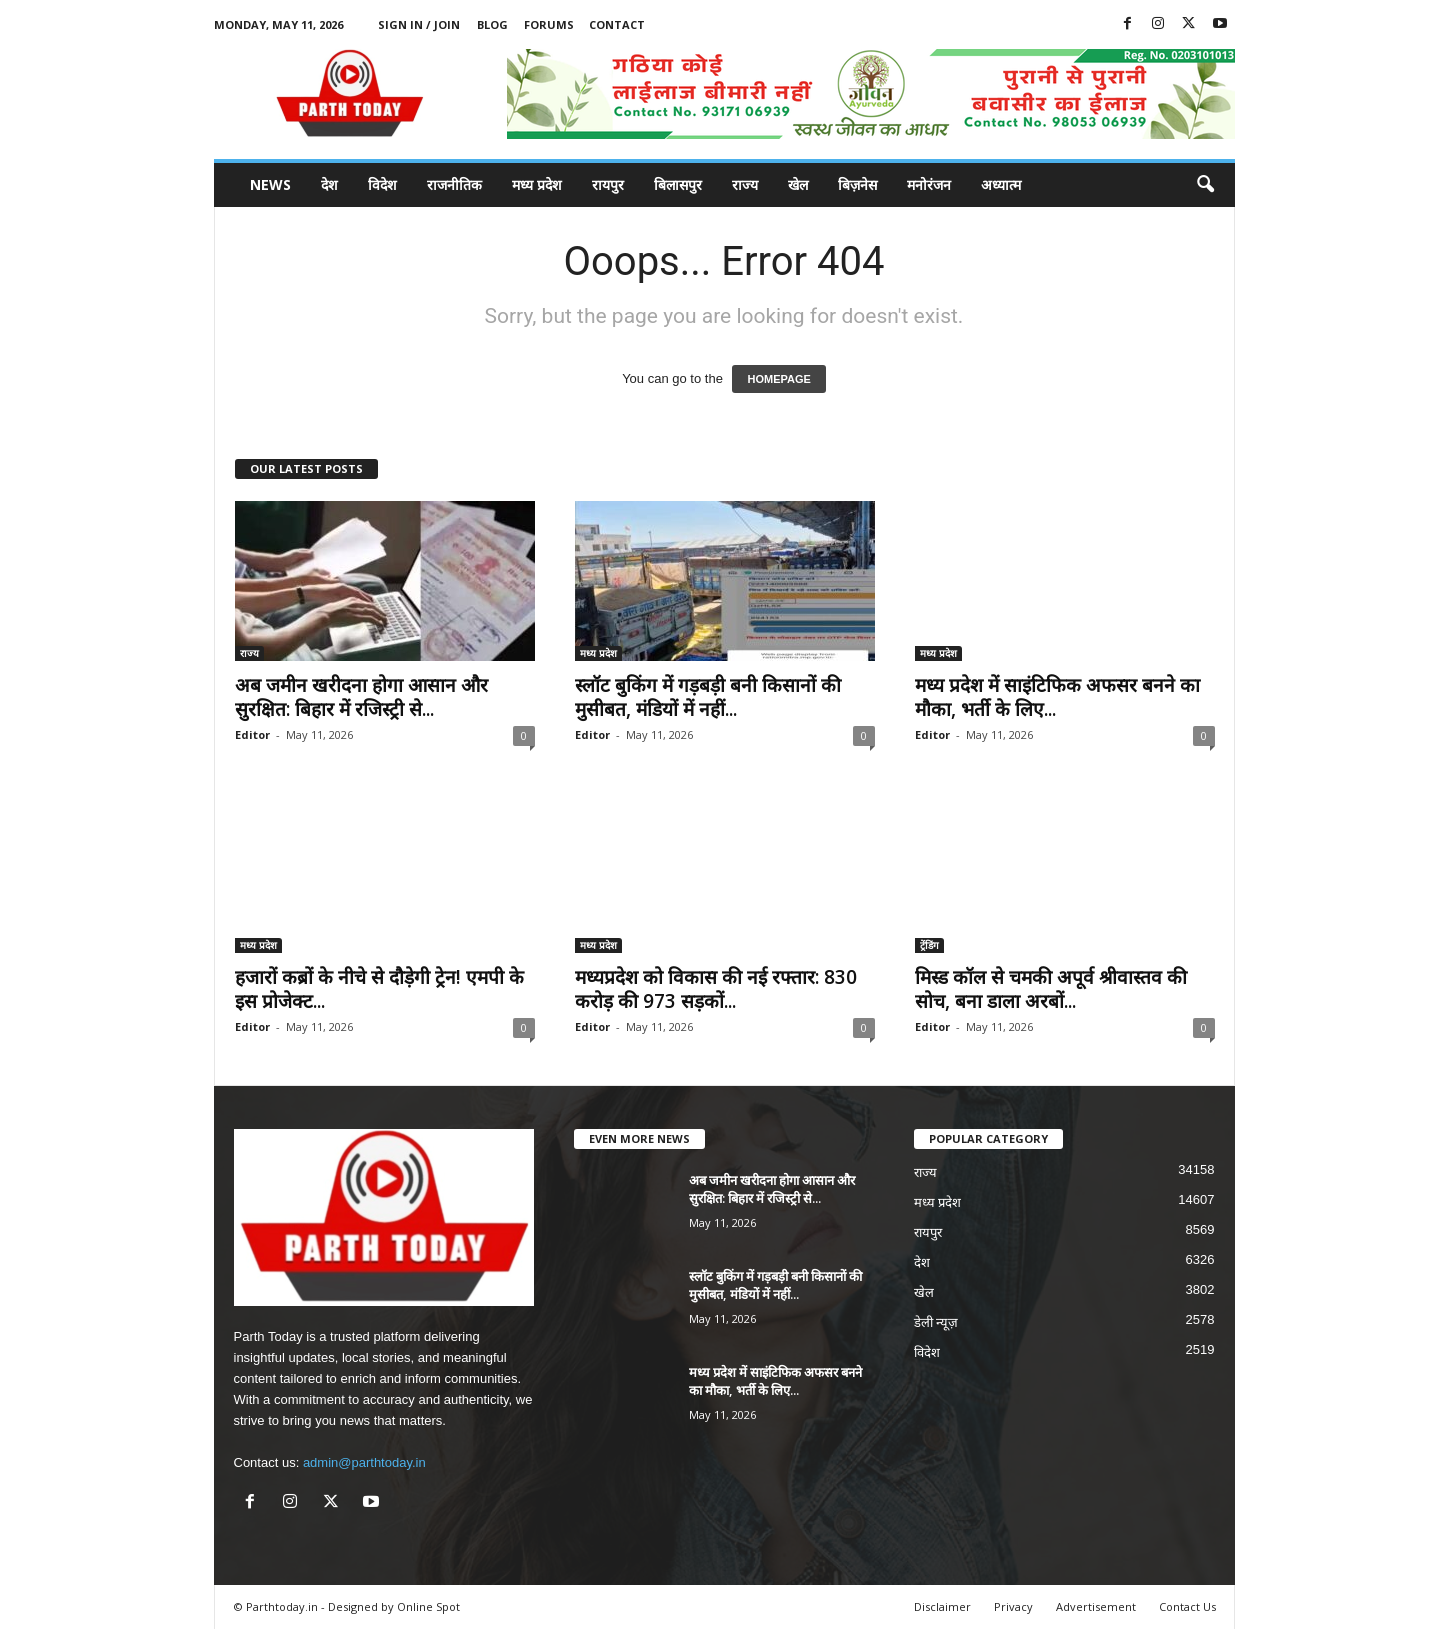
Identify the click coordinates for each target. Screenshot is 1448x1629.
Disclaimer (942, 1606)
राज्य (745, 184)
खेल (798, 184)
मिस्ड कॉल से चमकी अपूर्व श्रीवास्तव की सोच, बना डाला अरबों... (1051, 989)
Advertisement (1096, 1606)
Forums (549, 24)
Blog (492, 24)
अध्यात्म (1001, 184)
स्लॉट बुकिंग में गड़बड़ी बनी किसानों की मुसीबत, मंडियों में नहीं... (708, 697)
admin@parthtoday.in (364, 1462)
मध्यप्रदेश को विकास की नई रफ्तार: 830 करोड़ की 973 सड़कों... (716, 989)
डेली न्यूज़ (936, 1322)
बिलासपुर (678, 184)
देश (329, 184)
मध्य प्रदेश (537, 184)
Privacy (1013, 1606)
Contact (617, 24)
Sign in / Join (419, 24)
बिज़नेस (857, 184)
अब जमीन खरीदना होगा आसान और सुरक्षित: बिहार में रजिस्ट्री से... (361, 697)
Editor (252, 734)
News (270, 184)
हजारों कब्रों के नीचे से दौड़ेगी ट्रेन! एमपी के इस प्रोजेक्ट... (379, 989)
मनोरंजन (929, 184)
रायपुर (608, 184)
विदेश (382, 184)
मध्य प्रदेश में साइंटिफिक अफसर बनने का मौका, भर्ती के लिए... (1057, 697)
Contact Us (1187, 1606)
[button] (1205, 185)
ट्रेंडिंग (929, 945)
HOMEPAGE (778, 379)
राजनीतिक (454, 184)
